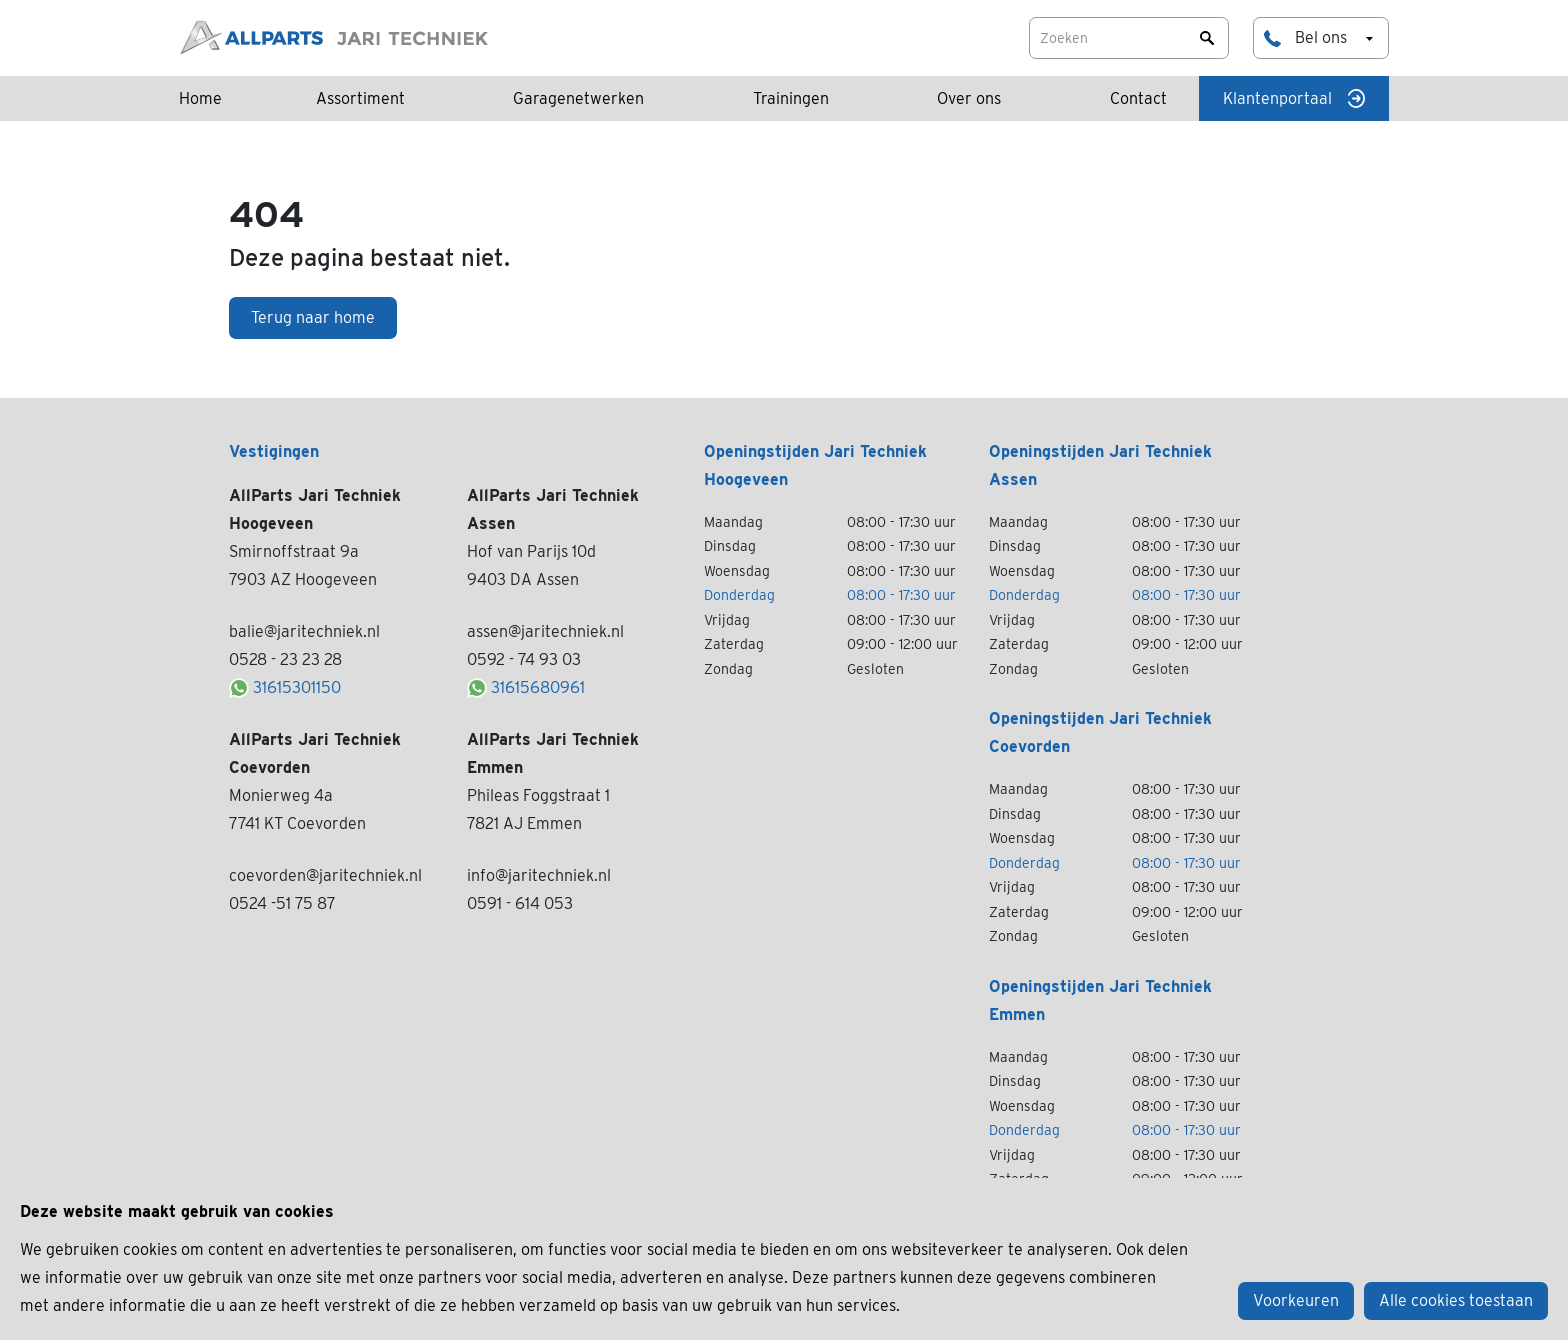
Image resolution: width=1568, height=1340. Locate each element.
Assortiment (360, 98)
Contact (1138, 98)
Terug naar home (313, 317)
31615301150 (285, 688)
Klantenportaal (1294, 98)
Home (200, 98)
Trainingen (791, 98)
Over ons (969, 98)
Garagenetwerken (578, 98)
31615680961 (526, 688)
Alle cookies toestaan (1456, 1300)
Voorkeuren (1296, 1300)
